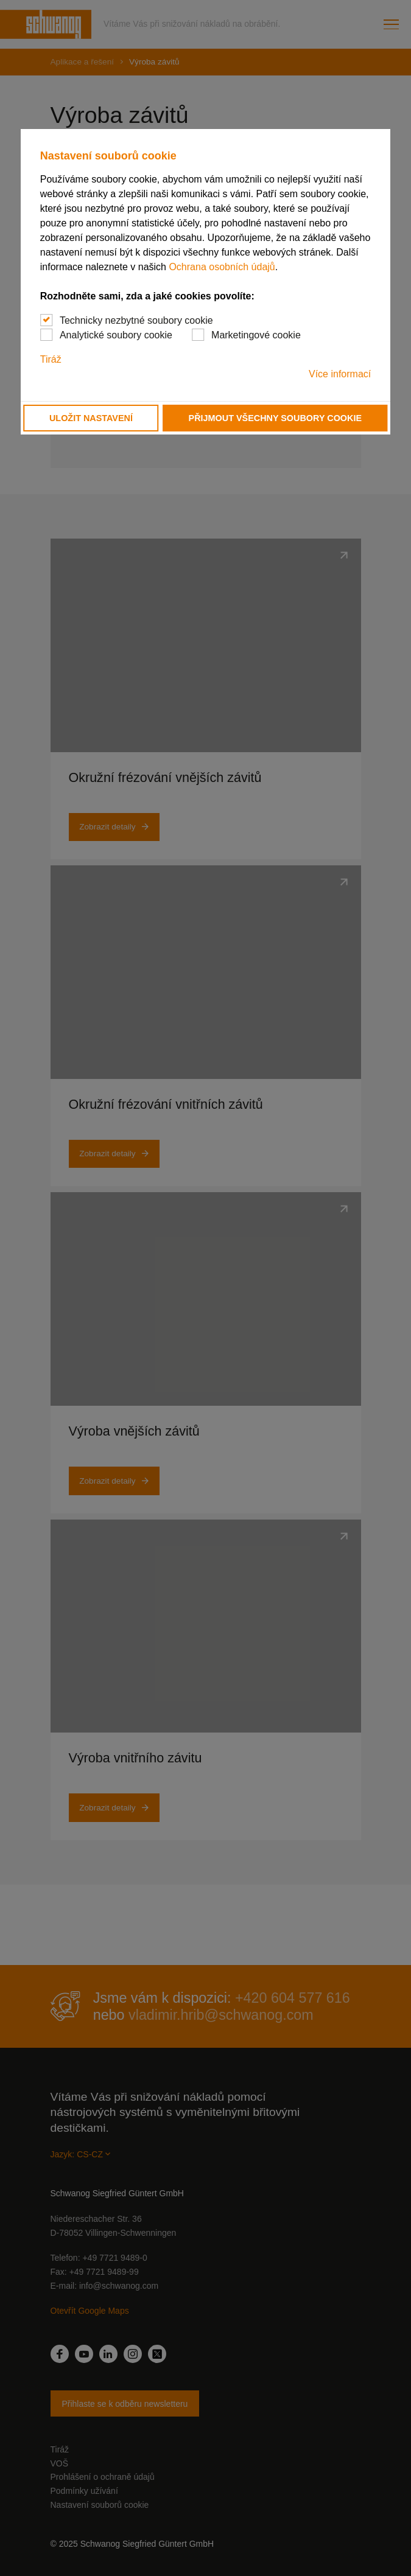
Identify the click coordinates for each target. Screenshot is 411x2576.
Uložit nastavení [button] (91, 418)
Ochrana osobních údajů (222, 267)
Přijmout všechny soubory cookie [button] (275, 418)
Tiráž (50, 359)
